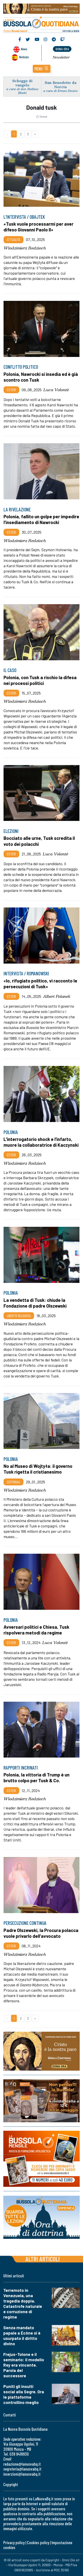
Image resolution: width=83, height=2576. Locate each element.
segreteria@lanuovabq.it (22, 2468)
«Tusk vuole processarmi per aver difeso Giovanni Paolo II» (38, 226)
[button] (42, 68)
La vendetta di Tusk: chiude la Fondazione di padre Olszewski (35, 1302)
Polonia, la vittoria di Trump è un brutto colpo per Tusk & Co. (36, 1777)
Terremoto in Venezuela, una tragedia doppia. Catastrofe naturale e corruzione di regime (22, 2303)
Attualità (13, 239)
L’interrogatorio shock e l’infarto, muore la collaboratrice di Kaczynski (41, 1142)
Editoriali (13, 1481)
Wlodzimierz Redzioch (25, 248)
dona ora (62, 49)
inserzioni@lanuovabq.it (22, 2474)
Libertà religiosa (19, 1315)
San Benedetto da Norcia (60, 84)
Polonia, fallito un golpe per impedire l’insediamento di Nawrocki (41, 519)
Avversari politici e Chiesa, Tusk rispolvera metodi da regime (36, 1629)
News (24, 49)
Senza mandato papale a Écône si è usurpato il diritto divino (22, 2335)
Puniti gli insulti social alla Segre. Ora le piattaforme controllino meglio (23, 2394)
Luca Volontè (56, 390)
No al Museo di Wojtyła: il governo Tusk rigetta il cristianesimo (38, 1468)
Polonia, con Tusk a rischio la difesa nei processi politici (40, 680)
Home (41, 116)
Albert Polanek (56, 996)
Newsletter (61, 57)
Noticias (24, 57)
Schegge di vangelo (22, 83)
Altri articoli (42, 2259)
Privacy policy (14, 2542)
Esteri (11, 389)
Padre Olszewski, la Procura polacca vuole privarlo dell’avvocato (41, 1933)
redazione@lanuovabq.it (22, 2464)
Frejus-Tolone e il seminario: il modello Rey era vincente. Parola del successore (23, 2365)
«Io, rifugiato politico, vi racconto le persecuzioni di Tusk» (40, 983)
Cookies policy (38, 2542)
